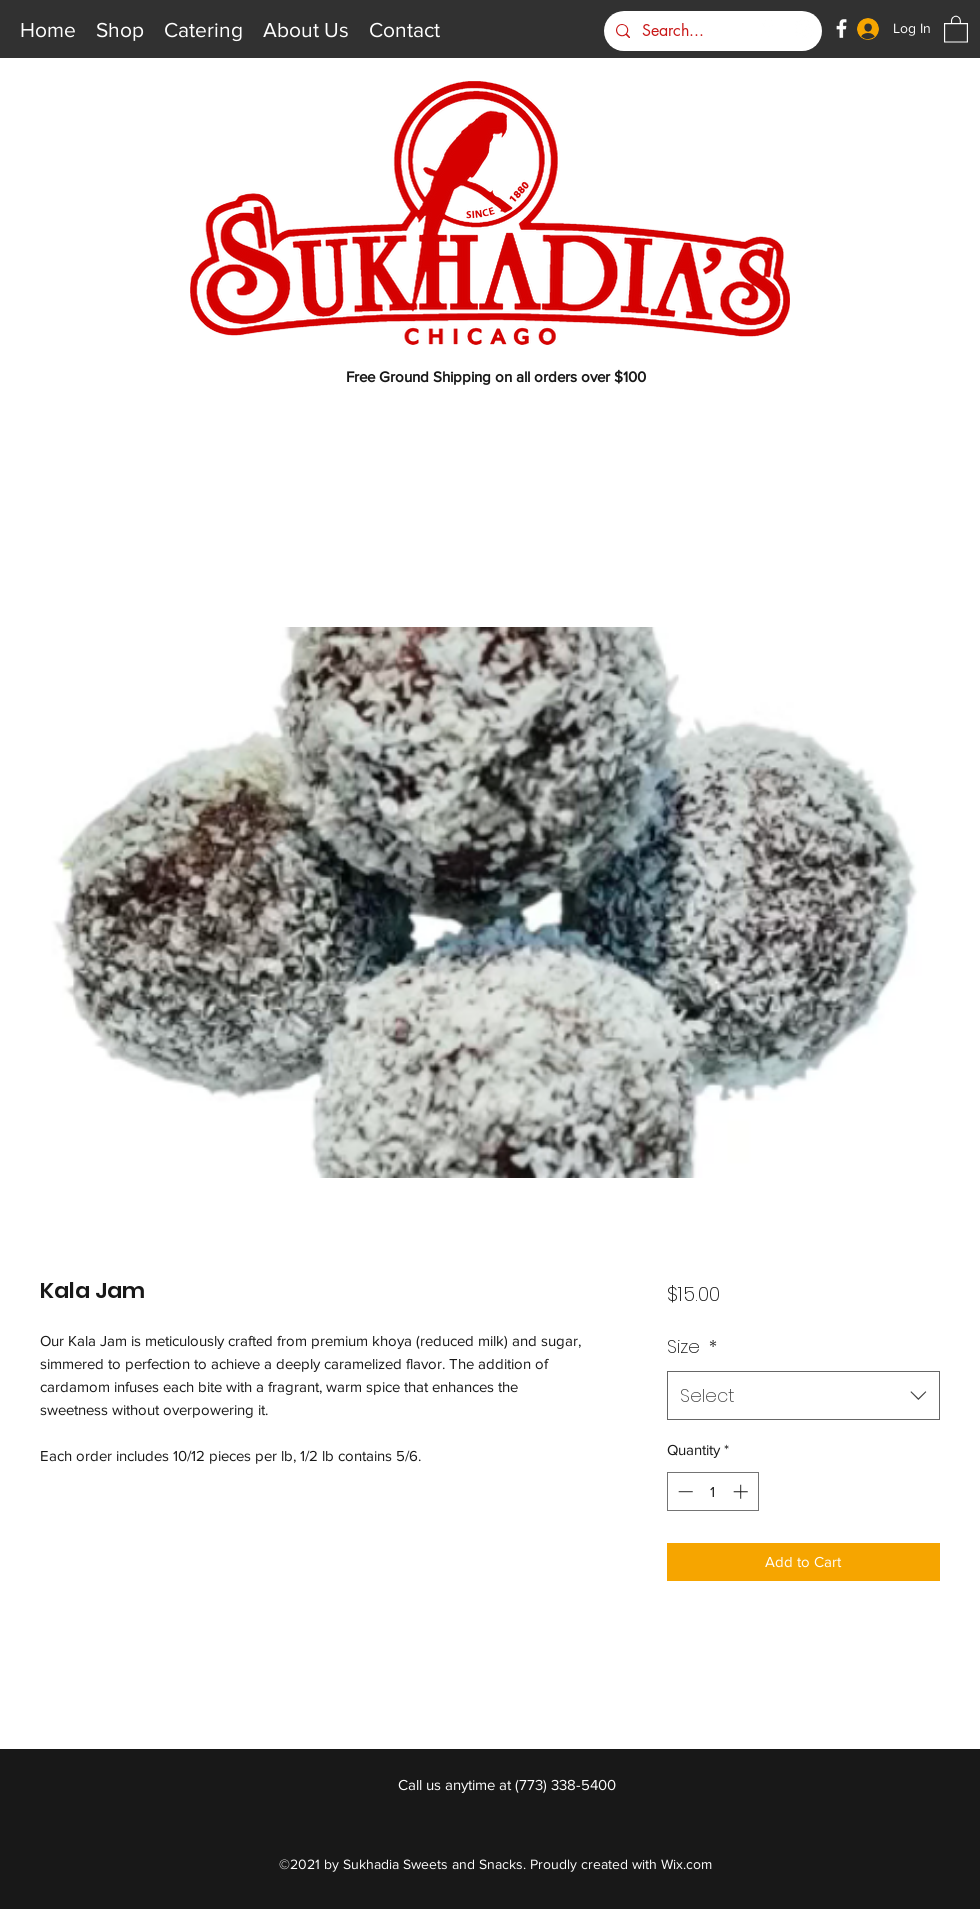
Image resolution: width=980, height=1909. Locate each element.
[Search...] (711, 31)
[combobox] (803, 1396)
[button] (956, 28)
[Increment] (742, 1491)
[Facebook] (841, 28)
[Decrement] (683, 1491)
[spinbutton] (712, 1491)
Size (692, 1346)
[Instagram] (804, 28)
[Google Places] (767, 28)
